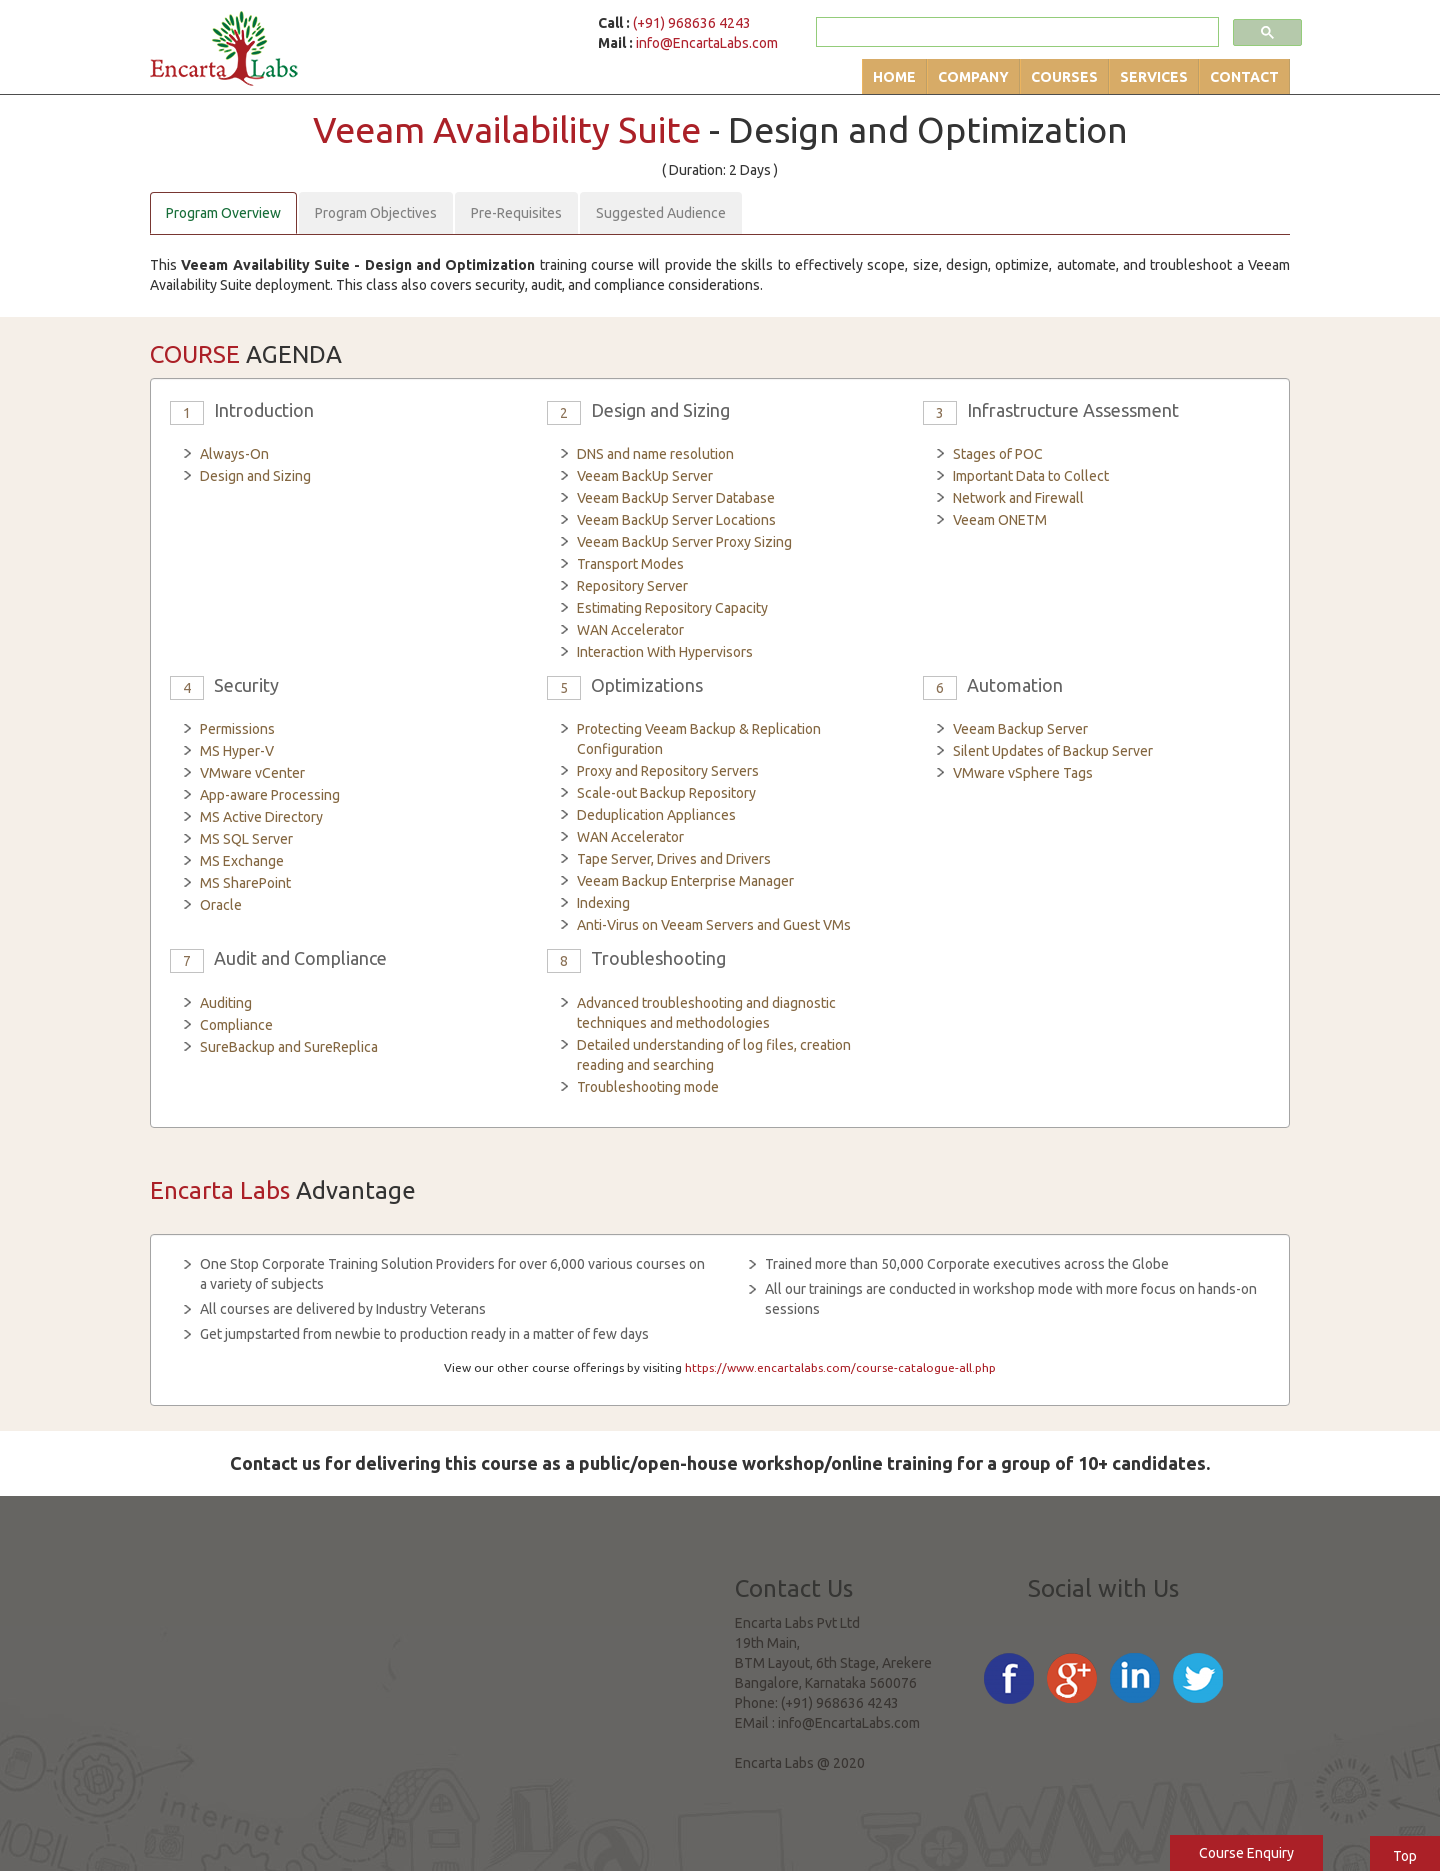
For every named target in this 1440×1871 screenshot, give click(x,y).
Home (894, 77)
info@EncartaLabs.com (707, 43)
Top (1405, 1856)
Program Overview (223, 213)
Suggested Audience (661, 213)
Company (973, 77)
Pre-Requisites (516, 213)
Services (1154, 77)
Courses (1064, 77)
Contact (1244, 77)
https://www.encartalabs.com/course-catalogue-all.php (840, 1367)
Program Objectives (376, 213)
